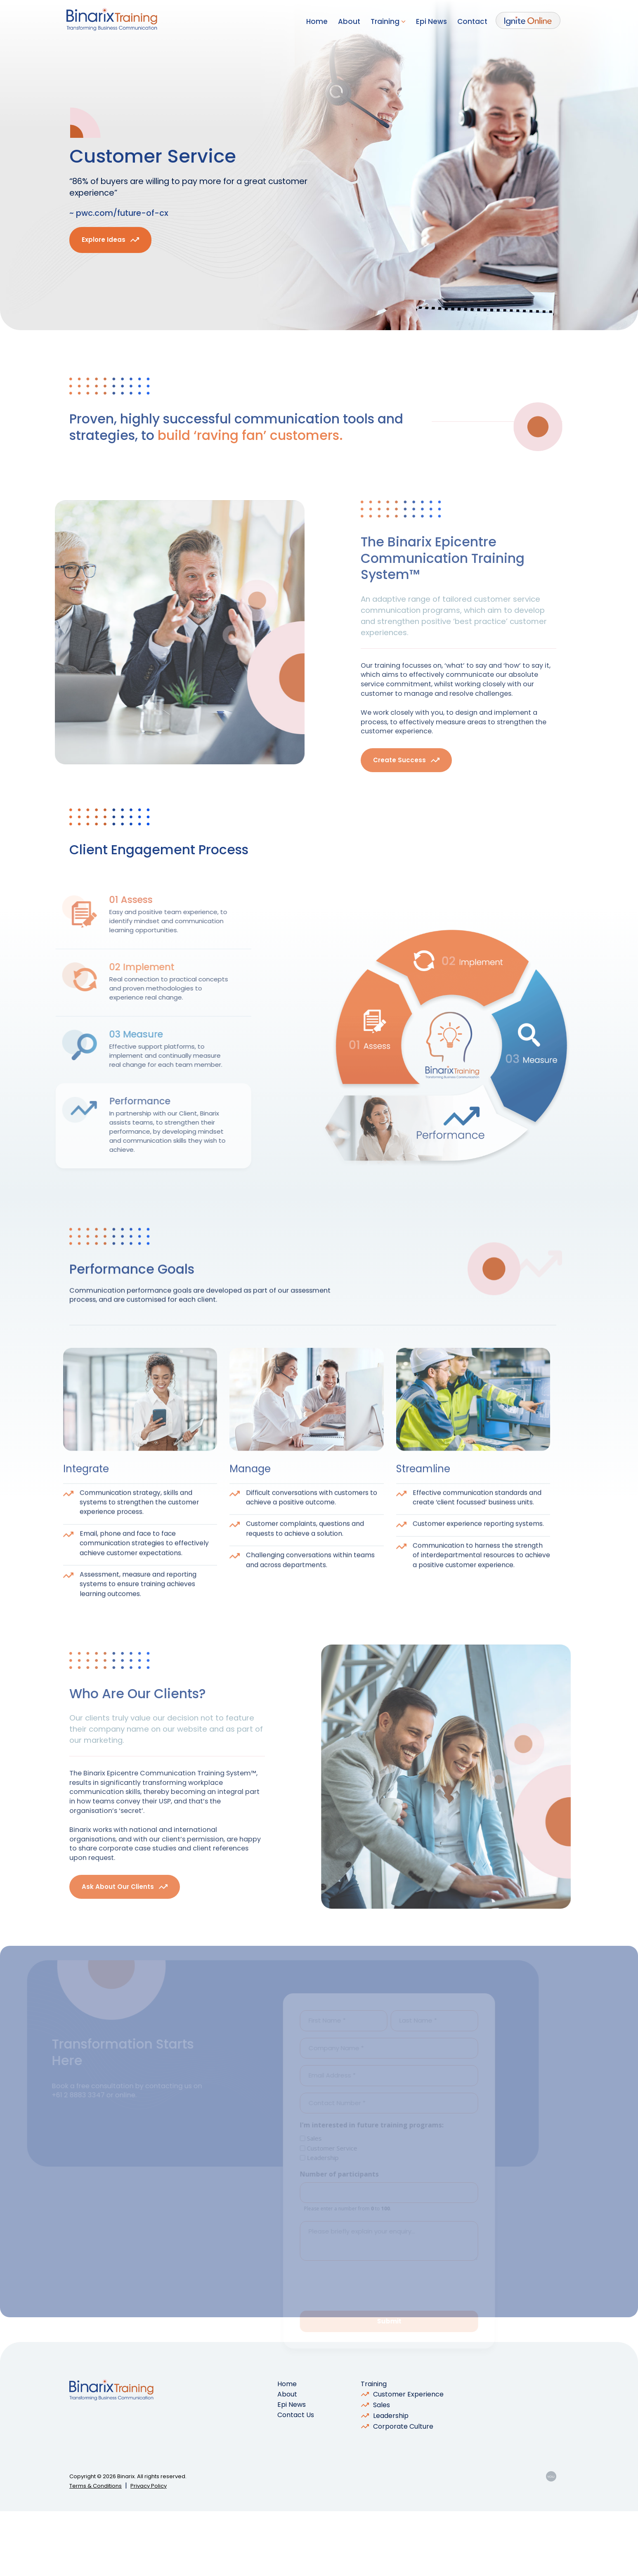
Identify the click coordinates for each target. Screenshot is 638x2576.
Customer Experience (408, 2459)
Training (388, 21)
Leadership (391, 2480)
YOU (551, 2541)
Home (317, 21)
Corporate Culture (403, 2491)
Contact (472, 21)
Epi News (431, 21)
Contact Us (295, 2479)
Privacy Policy (148, 2551)
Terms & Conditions (95, 2551)
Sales (381, 2469)
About (349, 21)
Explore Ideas (103, 251)
